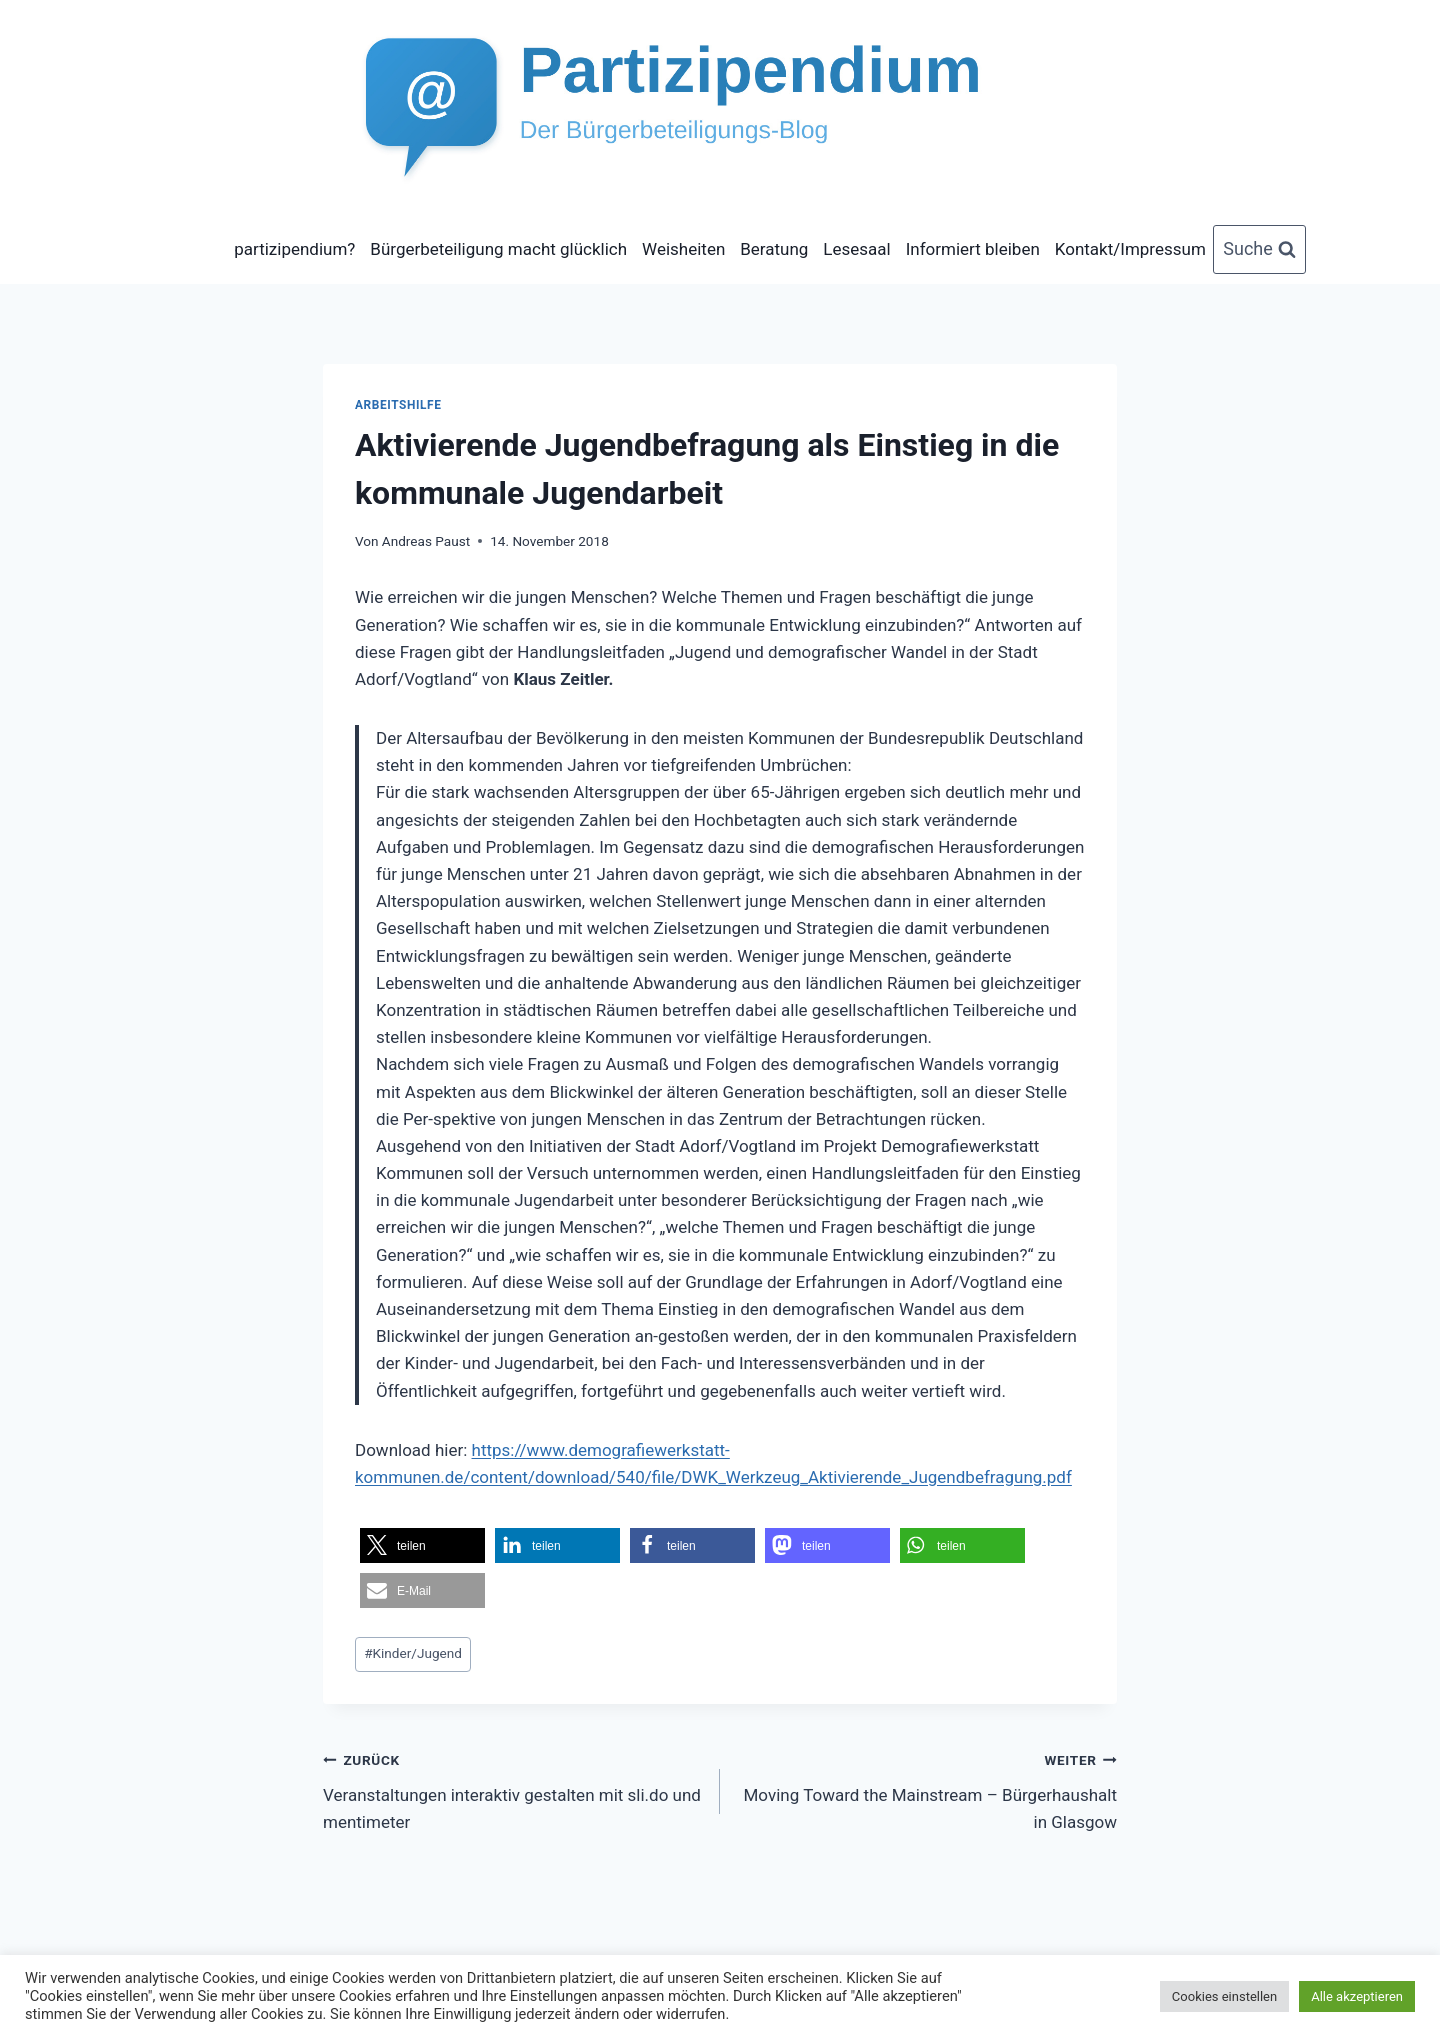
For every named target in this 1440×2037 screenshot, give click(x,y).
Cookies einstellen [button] (1224, 1996)
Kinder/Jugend (413, 1653)
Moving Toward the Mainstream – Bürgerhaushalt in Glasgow (927, 1789)
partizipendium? (294, 249)
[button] (422, 1545)
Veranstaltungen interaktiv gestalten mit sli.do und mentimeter (513, 1789)
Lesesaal (856, 249)
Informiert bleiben (973, 249)
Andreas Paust (426, 541)
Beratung (774, 249)
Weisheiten (683, 249)
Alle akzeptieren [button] (1357, 1996)
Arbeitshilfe (398, 405)
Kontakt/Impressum (1130, 249)
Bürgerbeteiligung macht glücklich (498, 249)
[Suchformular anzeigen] (1259, 249)
